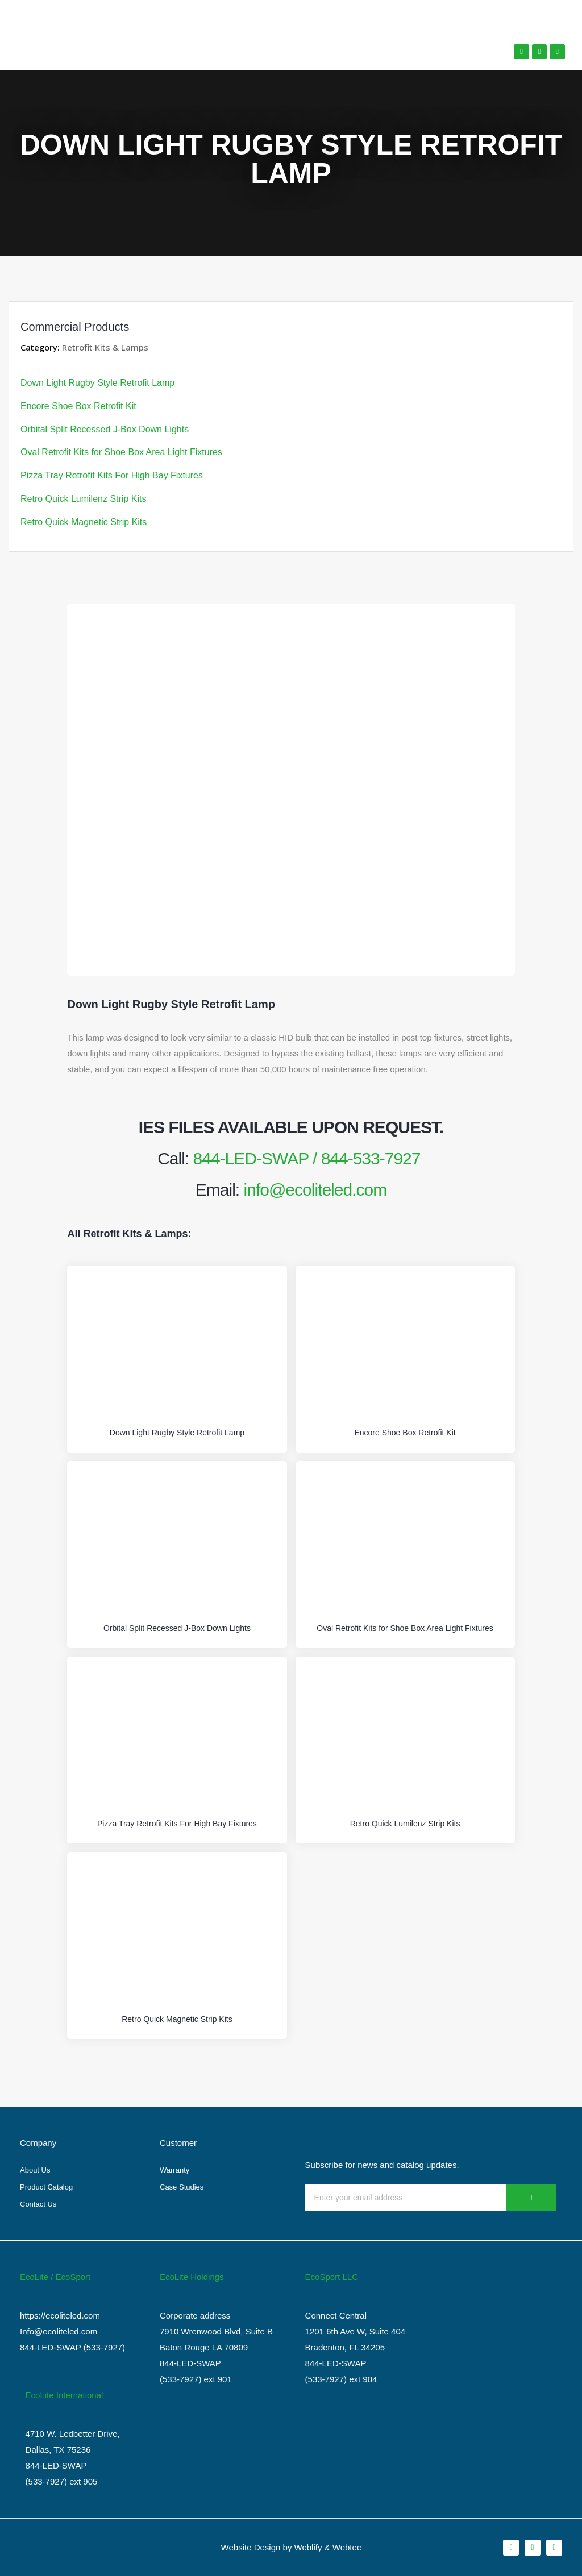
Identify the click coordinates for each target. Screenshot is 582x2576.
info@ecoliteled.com (315, 1189)
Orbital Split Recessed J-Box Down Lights (104, 429)
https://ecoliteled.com (60, 2315)
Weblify (308, 2547)
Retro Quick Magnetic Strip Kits (83, 522)
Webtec (346, 2547)
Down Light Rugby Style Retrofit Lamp (97, 383)
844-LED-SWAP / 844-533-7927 (307, 1158)
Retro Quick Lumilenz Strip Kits (83, 498)
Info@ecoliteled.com (58, 2331)
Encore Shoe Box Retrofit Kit (78, 406)
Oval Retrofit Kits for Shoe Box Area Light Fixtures (121, 452)
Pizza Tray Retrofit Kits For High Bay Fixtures (111, 475)
